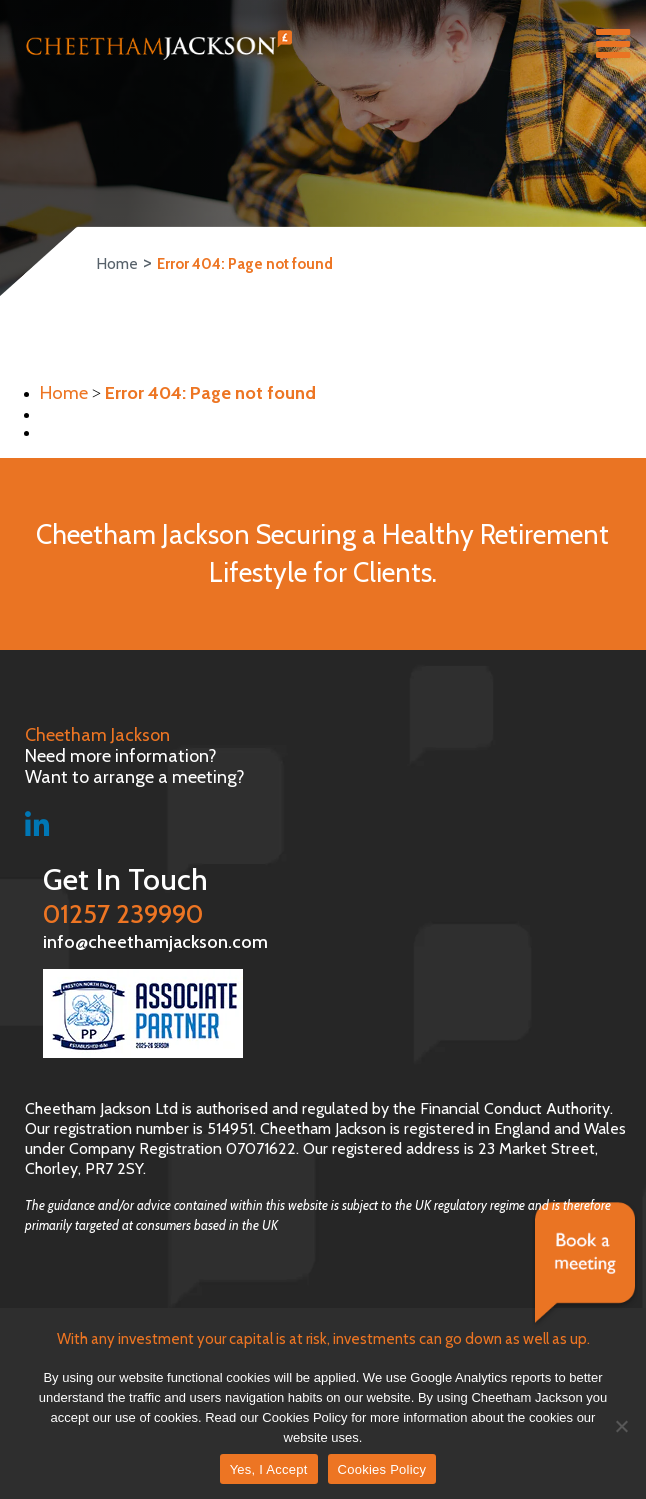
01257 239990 (333, 894)
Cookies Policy (382, 1469)
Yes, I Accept (269, 1469)
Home (116, 264)
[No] (621, 1426)
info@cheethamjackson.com (137, 940)
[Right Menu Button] (613, 48)
